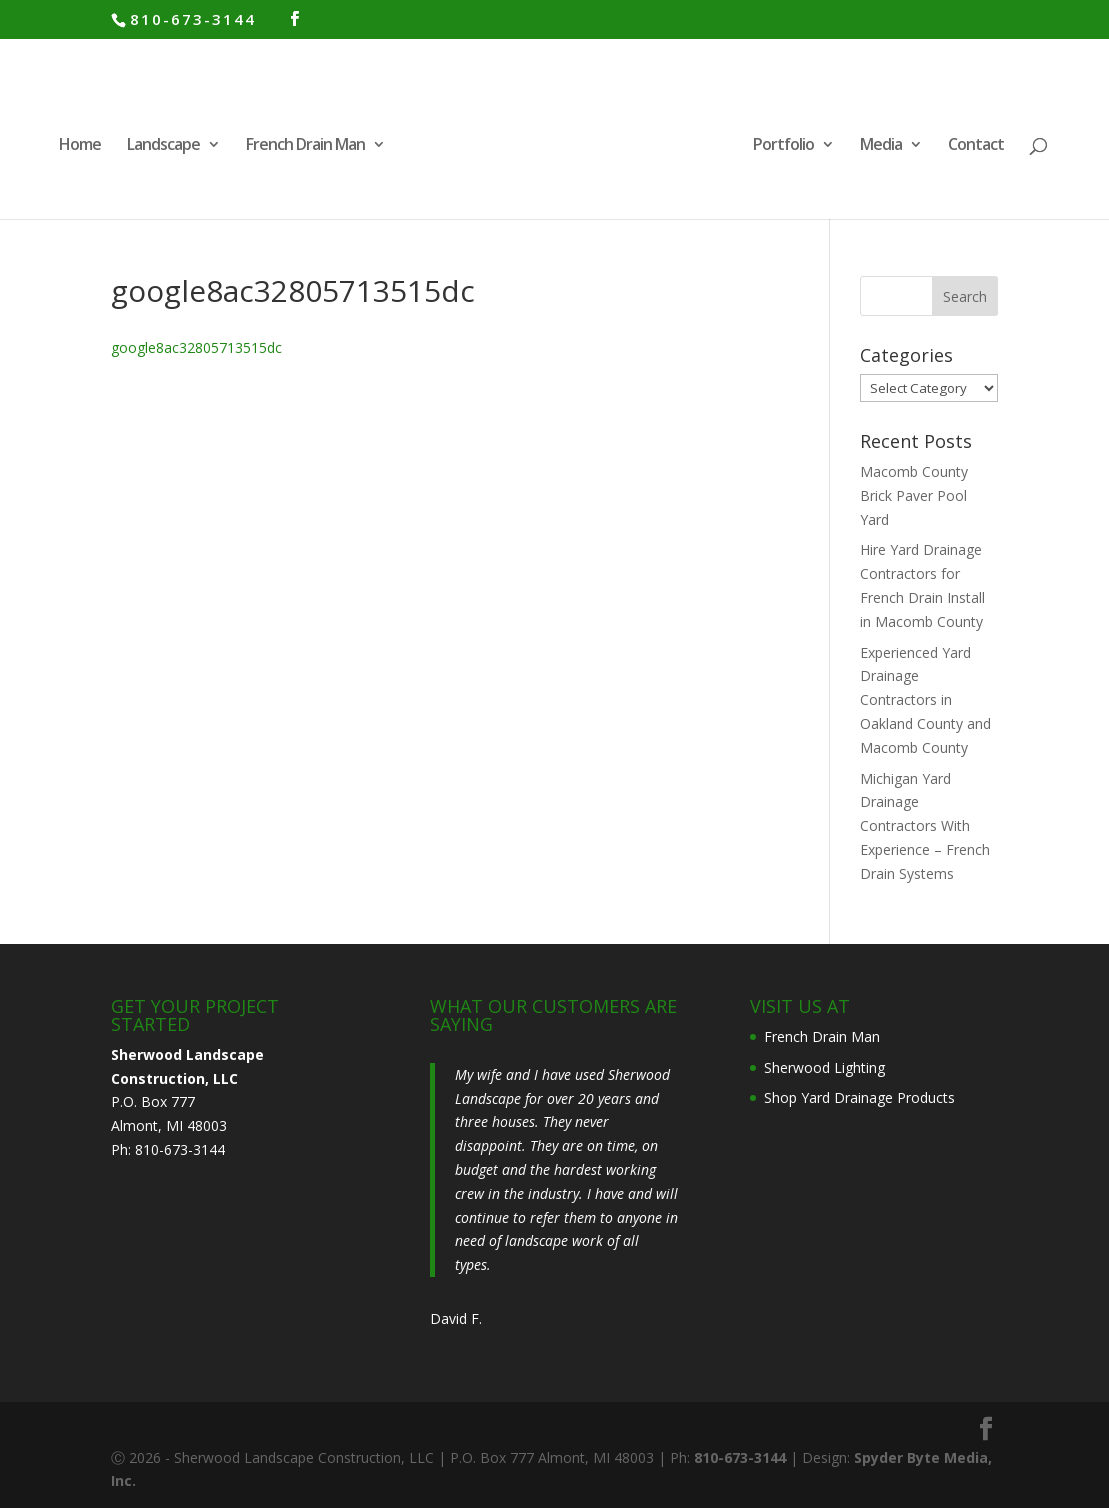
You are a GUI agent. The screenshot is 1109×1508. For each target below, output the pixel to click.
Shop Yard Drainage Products (859, 1097)
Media (881, 146)
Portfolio (783, 146)
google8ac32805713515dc (196, 347)
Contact (976, 146)
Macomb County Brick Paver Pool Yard (914, 495)
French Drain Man (305, 146)
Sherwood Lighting (824, 1067)
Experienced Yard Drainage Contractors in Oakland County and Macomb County (925, 700)
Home (80, 146)
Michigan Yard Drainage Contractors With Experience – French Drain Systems (925, 826)
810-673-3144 (193, 19)
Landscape (163, 146)
